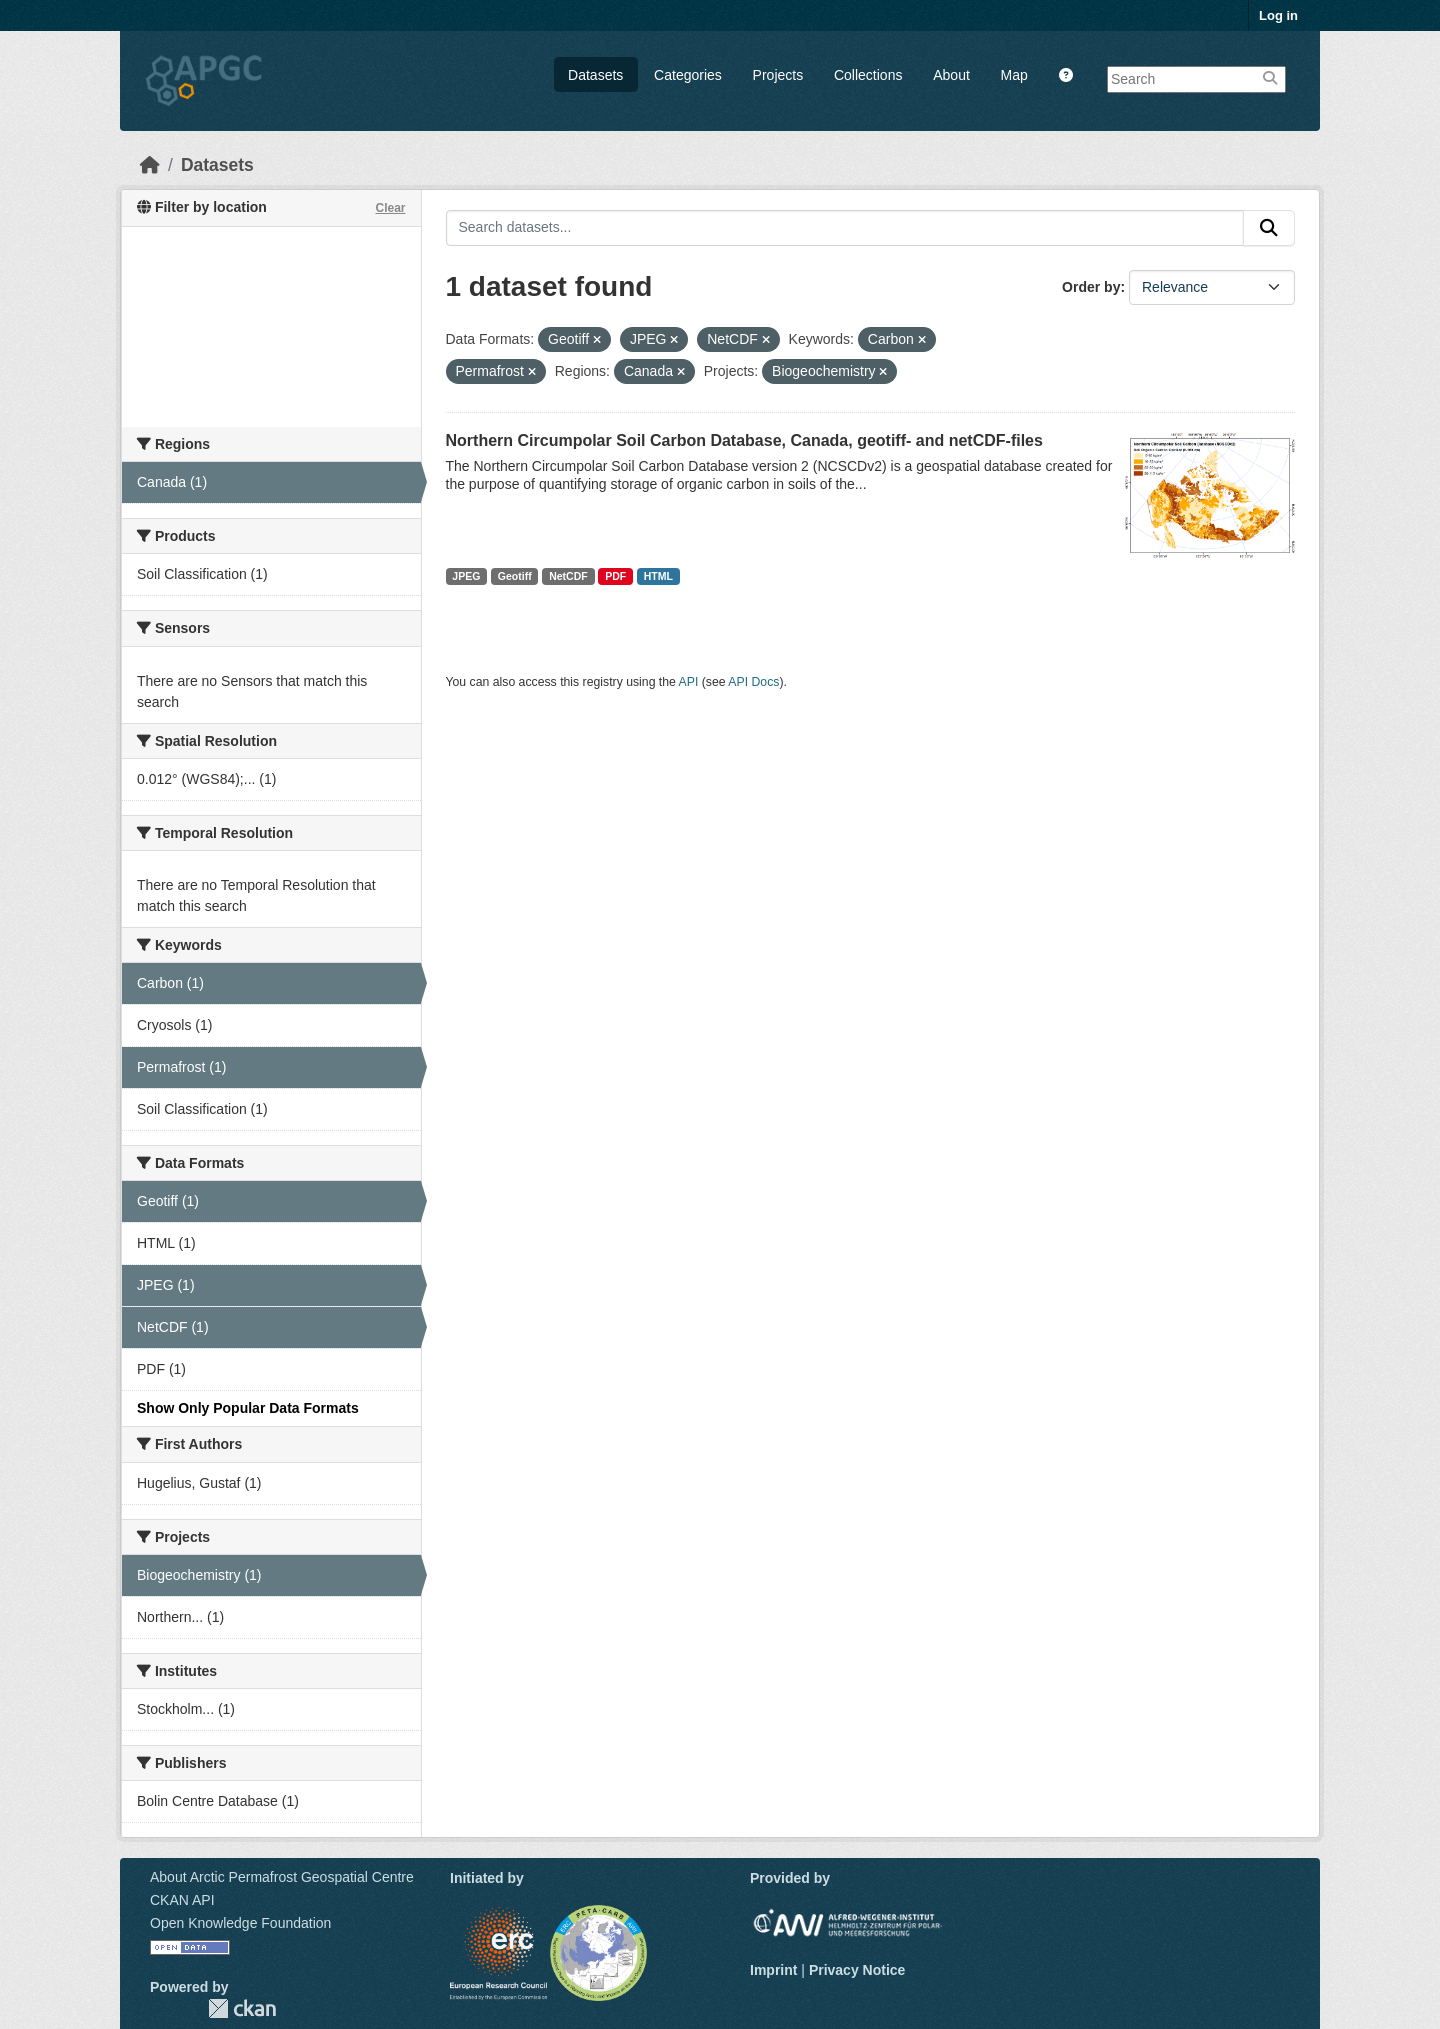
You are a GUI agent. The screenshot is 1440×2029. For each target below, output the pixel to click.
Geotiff (515, 576)
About (951, 75)
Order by (1091, 287)
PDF (615, 576)
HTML (658, 576)
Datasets (595, 75)
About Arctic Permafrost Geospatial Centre (282, 1877)
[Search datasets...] (845, 228)
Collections (868, 75)
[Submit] (1269, 228)
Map (1014, 75)
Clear (390, 208)
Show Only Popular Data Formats (248, 1408)
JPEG (466, 576)
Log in (1278, 15)
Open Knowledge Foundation (240, 1923)
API (689, 682)
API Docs (753, 682)
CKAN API (182, 1900)
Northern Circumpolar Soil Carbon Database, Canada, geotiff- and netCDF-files (744, 440)
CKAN (242, 2008)
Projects (778, 75)
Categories (688, 75)
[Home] (150, 165)
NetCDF (568, 576)
